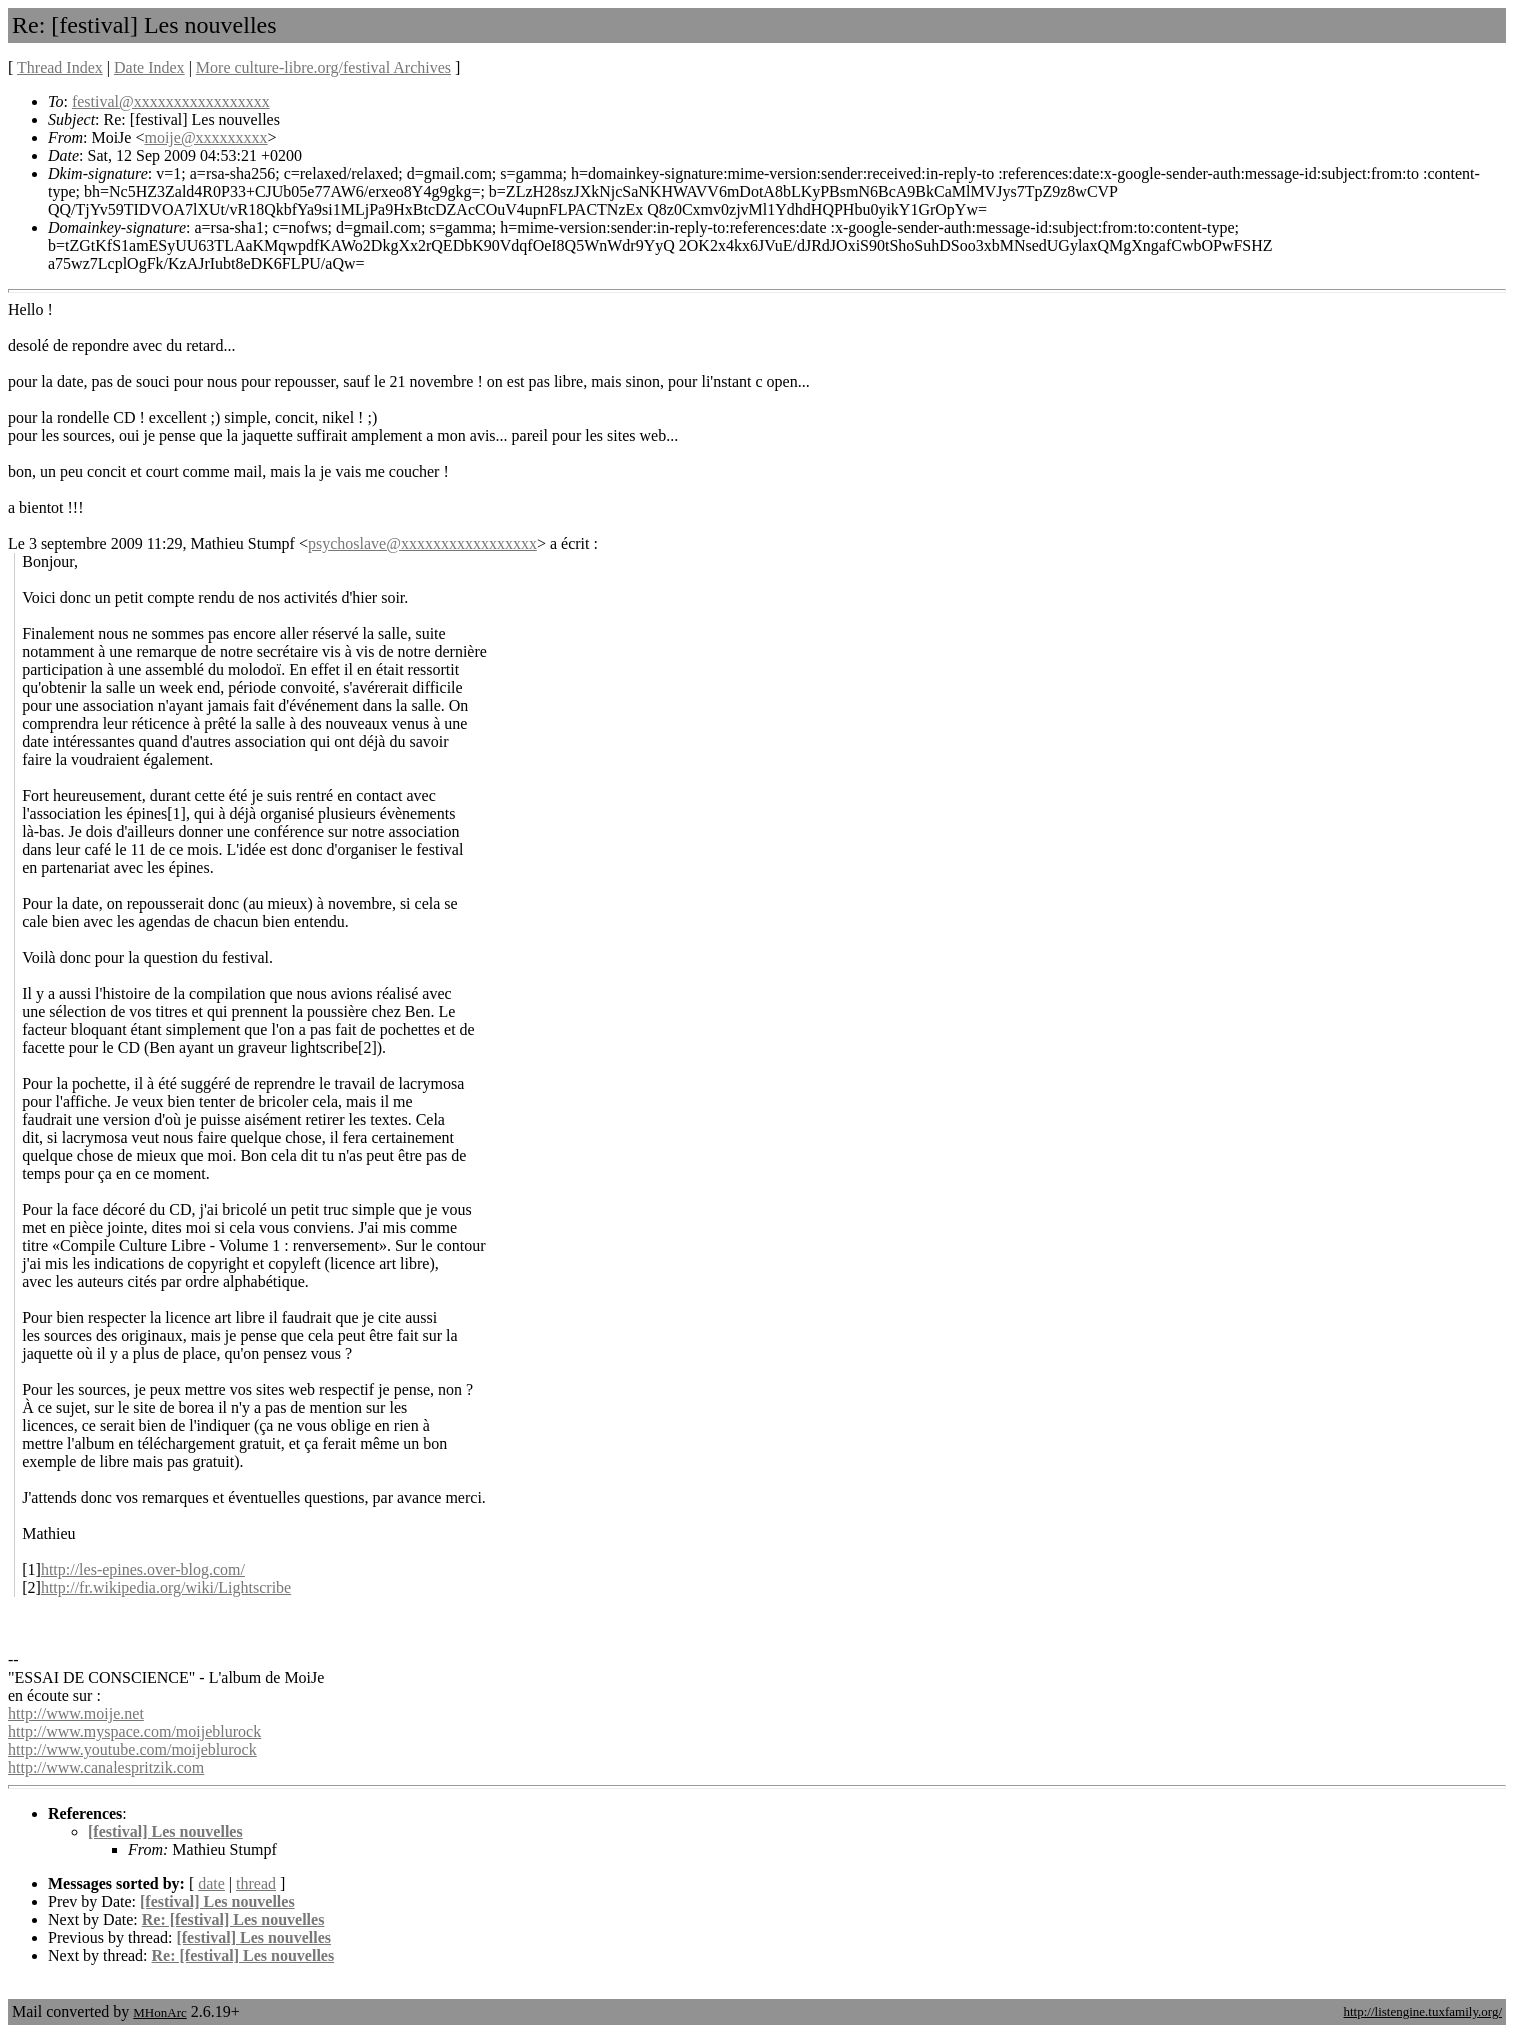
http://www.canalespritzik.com (106, 1767)
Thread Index (60, 67)
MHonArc (159, 2012)
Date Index (149, 67)
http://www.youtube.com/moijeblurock (132, 1749)
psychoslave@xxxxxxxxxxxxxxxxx (422, 543)
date (211, 1883)
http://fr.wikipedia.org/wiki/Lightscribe (166, 1587)
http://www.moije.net (76, 1713)
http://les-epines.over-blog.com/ (143, 1569)
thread (256, 1883)
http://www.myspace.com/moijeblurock (134, 1731)
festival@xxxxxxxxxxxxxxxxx (171, 101)
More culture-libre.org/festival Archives (323, 67)
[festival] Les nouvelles (165, 1831)
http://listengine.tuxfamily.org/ (1422, 2011)
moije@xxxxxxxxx (205, 137)
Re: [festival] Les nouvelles (233, 1919)
